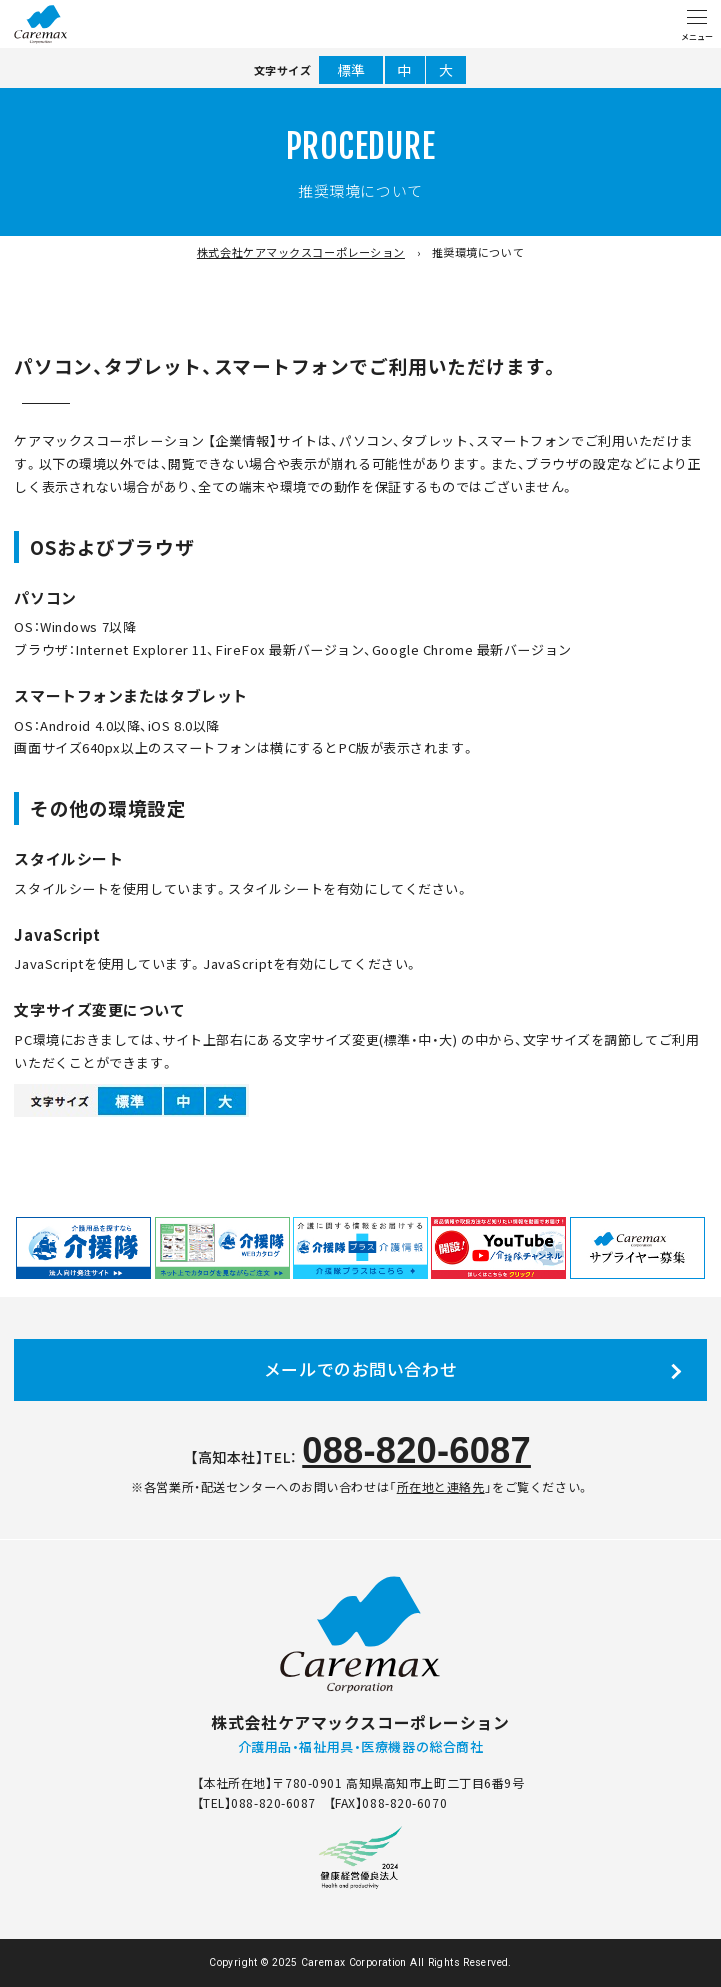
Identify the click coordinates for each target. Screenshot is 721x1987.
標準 (351, 70)
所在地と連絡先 (441, 1486)
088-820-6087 (416, 1450)
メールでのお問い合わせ (360, 1369)
